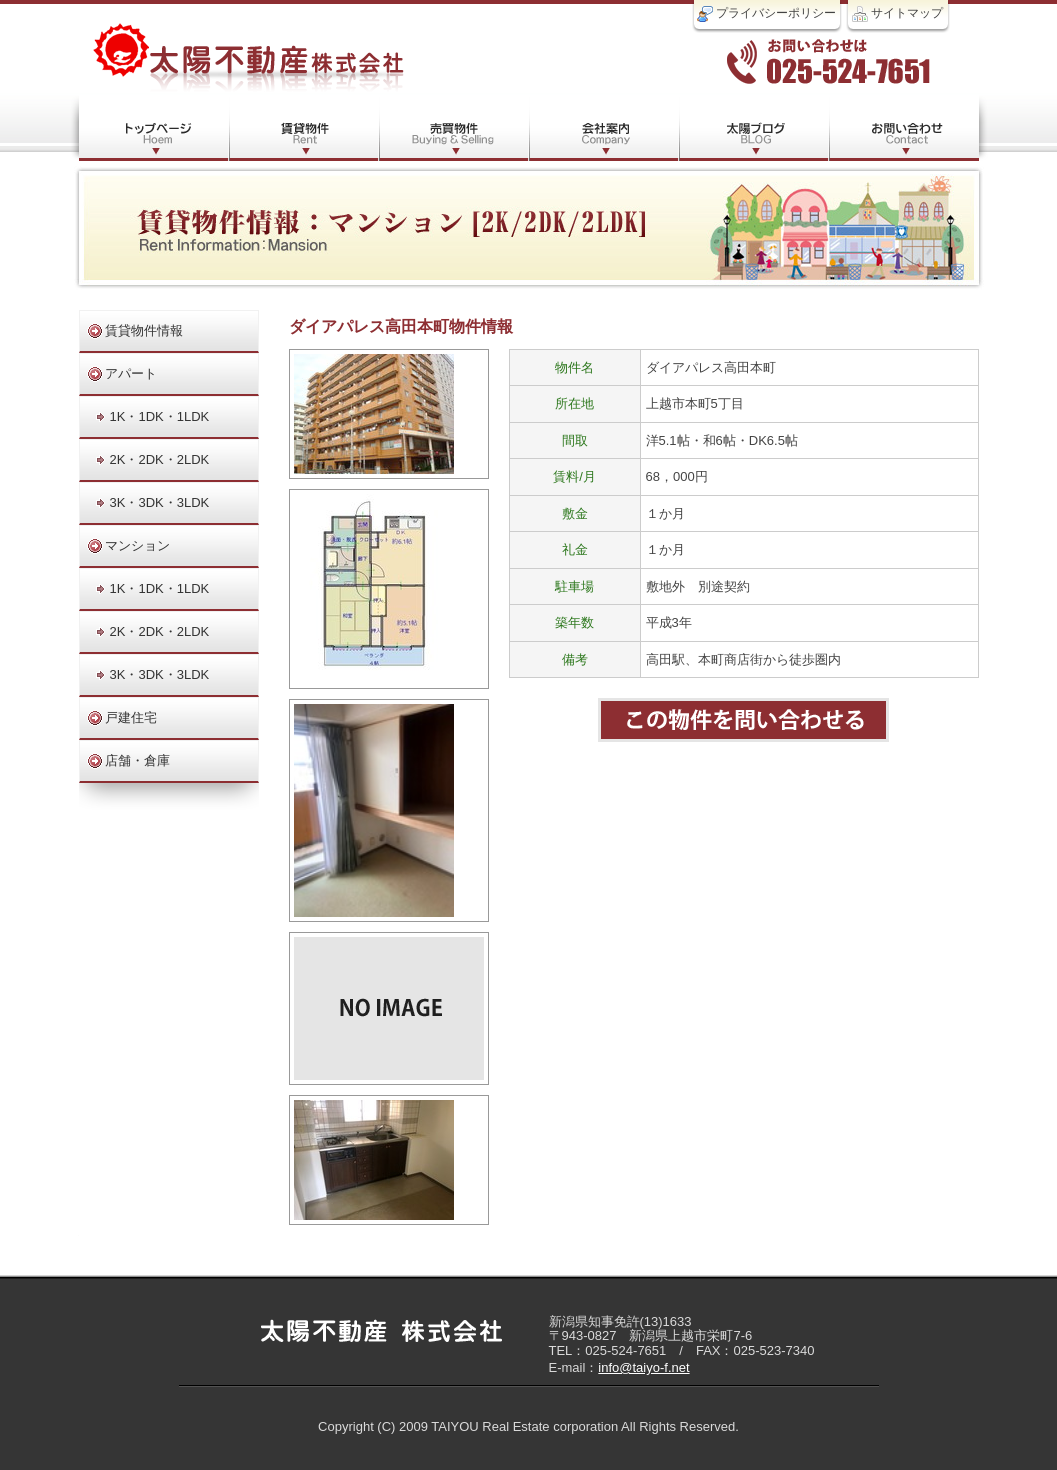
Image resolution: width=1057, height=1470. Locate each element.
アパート (131, 373)
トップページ (154, 128)
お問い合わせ (904, 128)
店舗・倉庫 (137, 760)
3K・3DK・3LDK (160, 502)
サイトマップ (897, 14)
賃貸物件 (304, 128)
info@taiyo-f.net (643, 1367)
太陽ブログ (754, 128)
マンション (137, 545)
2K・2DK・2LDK (160, 459)
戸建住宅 (131, 717)
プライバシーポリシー (766, 14)
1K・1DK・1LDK (160, 416)
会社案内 (604, 128)
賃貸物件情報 (144, 330)
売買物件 (454, 128)
